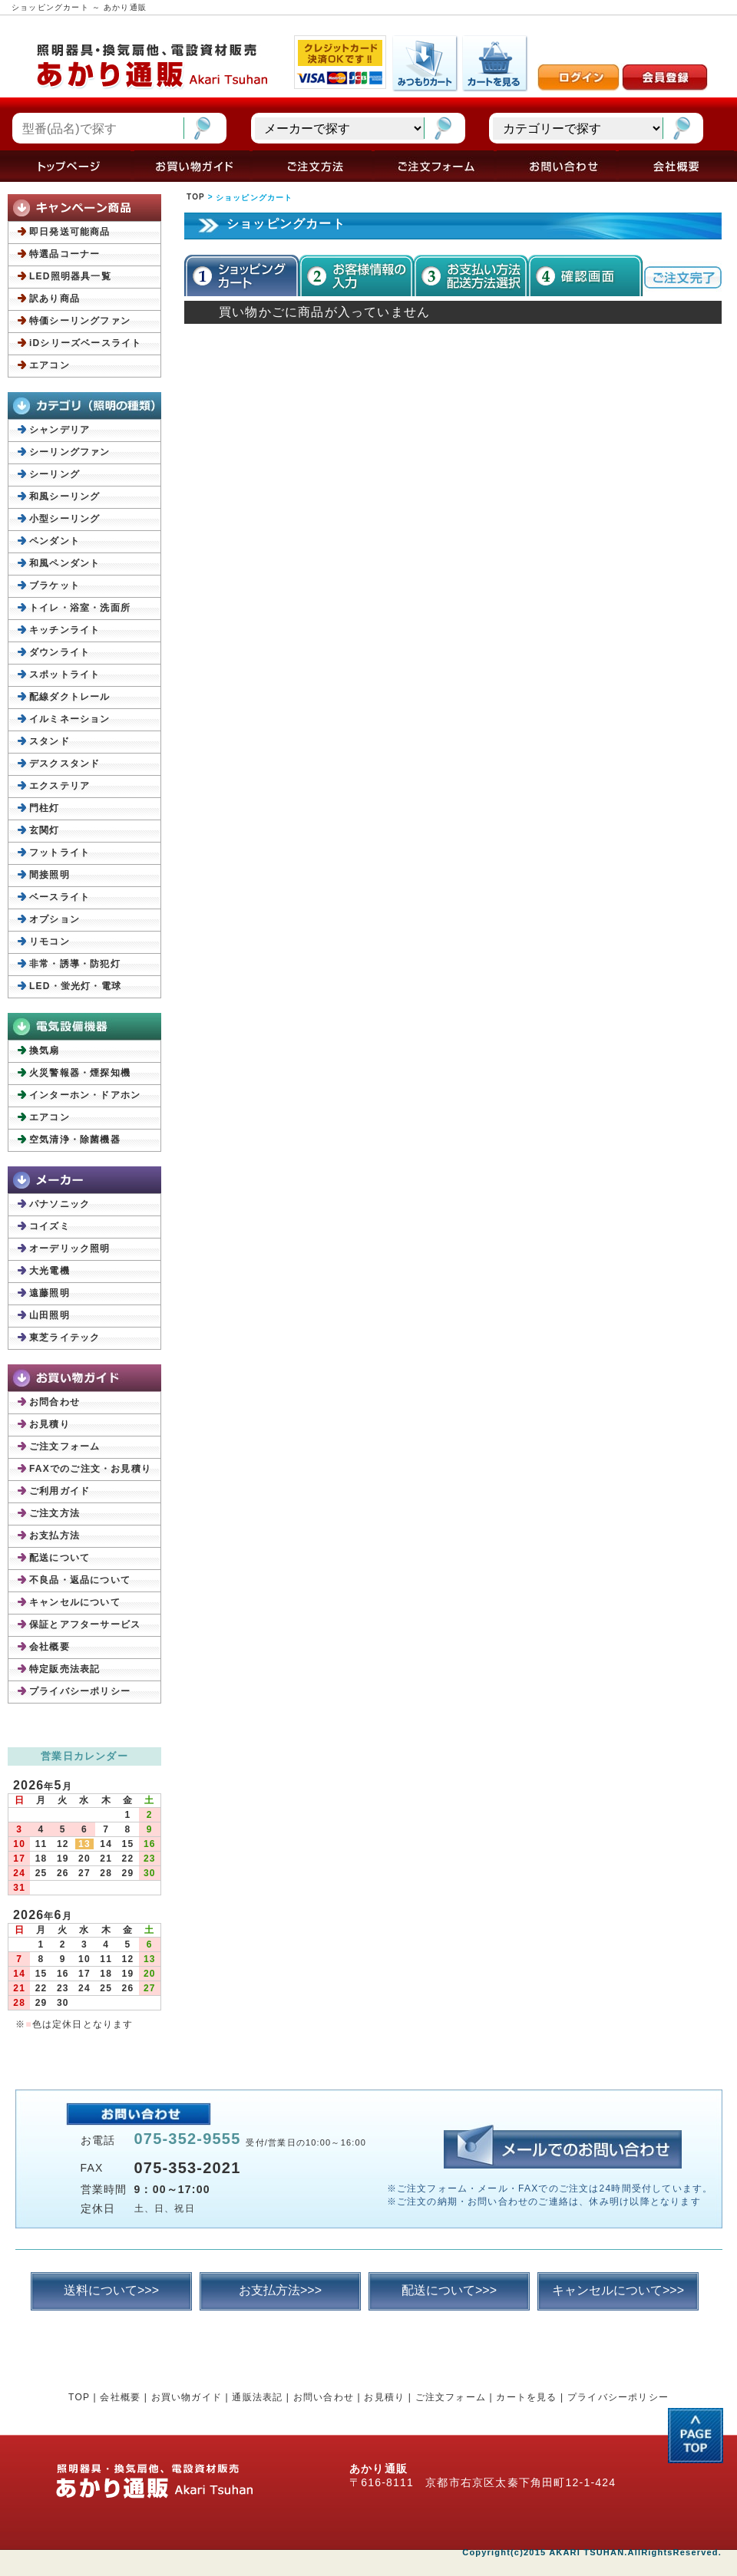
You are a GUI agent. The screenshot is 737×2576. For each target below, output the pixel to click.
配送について (59, 1557)
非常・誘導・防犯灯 (75, 963)
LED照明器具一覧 (70, 276)
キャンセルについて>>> (618, 2290)
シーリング (54, 474)
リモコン (49, 941)
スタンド (49, 741)
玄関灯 (44, 830)
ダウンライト (59, 652)
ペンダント (54, 541)
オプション (54, 919)
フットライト (59, 852)
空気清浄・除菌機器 (75, 1139)
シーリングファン (70, 452)
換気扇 (44, 1050)
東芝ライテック (64, 1337)
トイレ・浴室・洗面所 (80, 607)
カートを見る (526, 2397)
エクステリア (59, 785)
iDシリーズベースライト (85, 343)
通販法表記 (257, 2397)
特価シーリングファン (80, 320)
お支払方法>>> (280, 2290)
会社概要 (49, 1646)
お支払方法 (54, 1535)
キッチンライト (64, 630)
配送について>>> (449, 2290)
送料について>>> (111, 2290)
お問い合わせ (323, 2397)
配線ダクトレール (70, 696)
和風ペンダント (64, 563)
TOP (196, 197)
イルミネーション (70, 719)
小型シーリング (64, 518)
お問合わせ (54, 1402)
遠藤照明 (49, 1293)
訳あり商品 (54, 298)
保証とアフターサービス (84, 1624)
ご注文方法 (54, 1513)
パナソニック (59, 1204)
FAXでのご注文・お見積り (90, 1468)
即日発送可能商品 (70, 231)
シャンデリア (59, 429)
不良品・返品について (80, 1580)
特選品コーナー (64, 254)
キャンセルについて (75, 1602)
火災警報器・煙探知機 (80, 1072)
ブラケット (54, 585)
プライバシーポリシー (80, 1691)
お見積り (49, 1424)
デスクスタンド (64, 763)
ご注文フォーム (64, 1446)
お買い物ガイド (186, 2397)
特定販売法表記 (64, 1669)
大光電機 (49, 1270)
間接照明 (49, 874)
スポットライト (64, 674)
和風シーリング (64, 496)
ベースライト (59, 897)
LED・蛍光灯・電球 (75, 986)
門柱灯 (44, 808)
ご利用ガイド (59, 1491)
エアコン (49, 365)
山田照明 (49, 1315)
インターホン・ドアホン (84, 1095)
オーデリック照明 (70, 1248)
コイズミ (49, 1226)
